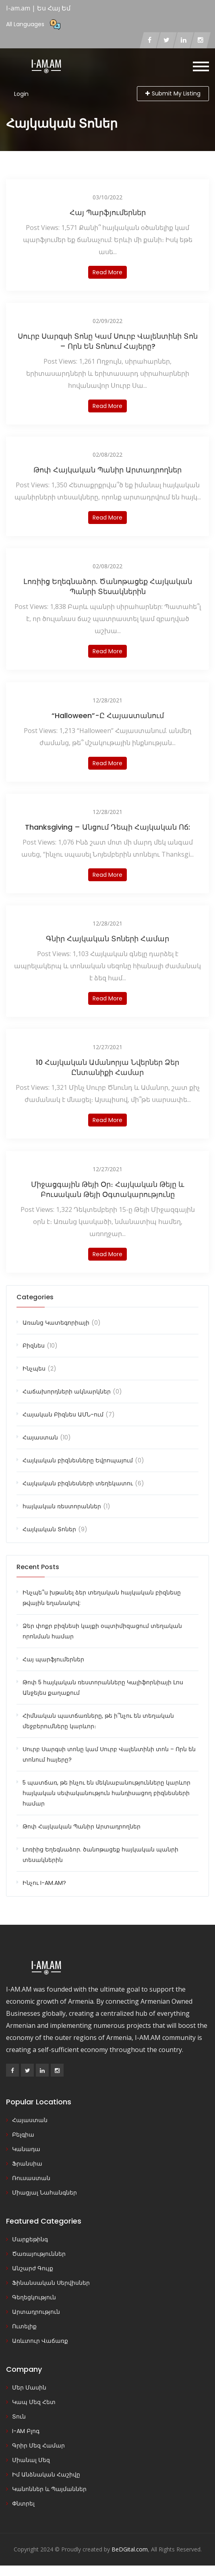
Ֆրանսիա (27, 2164)
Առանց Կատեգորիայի (56, 1323)
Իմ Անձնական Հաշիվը (46, 2474)
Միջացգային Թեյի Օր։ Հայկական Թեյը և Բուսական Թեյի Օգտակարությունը (107, 1189)
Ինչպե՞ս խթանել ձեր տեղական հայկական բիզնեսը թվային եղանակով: (102, 1597)
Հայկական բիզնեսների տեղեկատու (78, 1483)
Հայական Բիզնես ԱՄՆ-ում (63, 1414)
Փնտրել (23, 2503)
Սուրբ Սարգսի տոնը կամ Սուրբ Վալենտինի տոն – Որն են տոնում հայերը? (108, 341)
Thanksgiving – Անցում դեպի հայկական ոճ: (107, 827)
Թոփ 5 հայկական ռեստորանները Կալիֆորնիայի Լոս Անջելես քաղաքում (103, 1687)
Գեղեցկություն (34, 2297)
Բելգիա (23, 2135)
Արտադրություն (36, 2312)
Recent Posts (38, 1567)
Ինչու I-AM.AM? (44, 1883)
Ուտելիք (24, 2326)
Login (21, 94)
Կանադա (26, 2149)
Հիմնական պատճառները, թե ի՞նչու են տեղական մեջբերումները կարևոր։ (98, 1721)
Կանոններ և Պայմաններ (49, 2489)
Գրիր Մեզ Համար (38, 2445)
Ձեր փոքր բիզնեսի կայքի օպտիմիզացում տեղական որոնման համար (102, 1631)
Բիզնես (34, 1346)
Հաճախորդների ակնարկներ (67, 1391)
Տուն (19, 2416)
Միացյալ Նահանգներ (44, 2193)
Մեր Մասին (29, 2387)
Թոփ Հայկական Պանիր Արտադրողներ (107, 470)
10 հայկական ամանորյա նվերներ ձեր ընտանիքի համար (107, 1067)
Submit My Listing (173, 93)
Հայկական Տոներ (49, 1529)
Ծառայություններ (39, 2254)
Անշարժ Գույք (32, 2268)
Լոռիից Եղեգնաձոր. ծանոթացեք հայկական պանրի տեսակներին (107, 586)
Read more (107, 272)
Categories (35, 1297)
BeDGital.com (130, 2549)
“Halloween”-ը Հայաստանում (108, 715)
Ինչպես (34, 1369)
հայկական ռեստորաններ (62, 1506)
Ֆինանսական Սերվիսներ (51, 2283)
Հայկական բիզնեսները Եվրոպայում (78, 1460)
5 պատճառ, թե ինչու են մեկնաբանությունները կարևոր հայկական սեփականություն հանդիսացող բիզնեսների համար (106, 1793)
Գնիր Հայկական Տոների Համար (107, 939)
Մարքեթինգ (30, 2239)
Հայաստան (40, 1437)
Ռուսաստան (31, 2178)
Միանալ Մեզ (31, 2460)
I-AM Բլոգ (25, 2431)
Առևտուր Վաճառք (40, 2341)
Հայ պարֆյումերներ (108, 212)
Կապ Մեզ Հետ (34, 2402)
